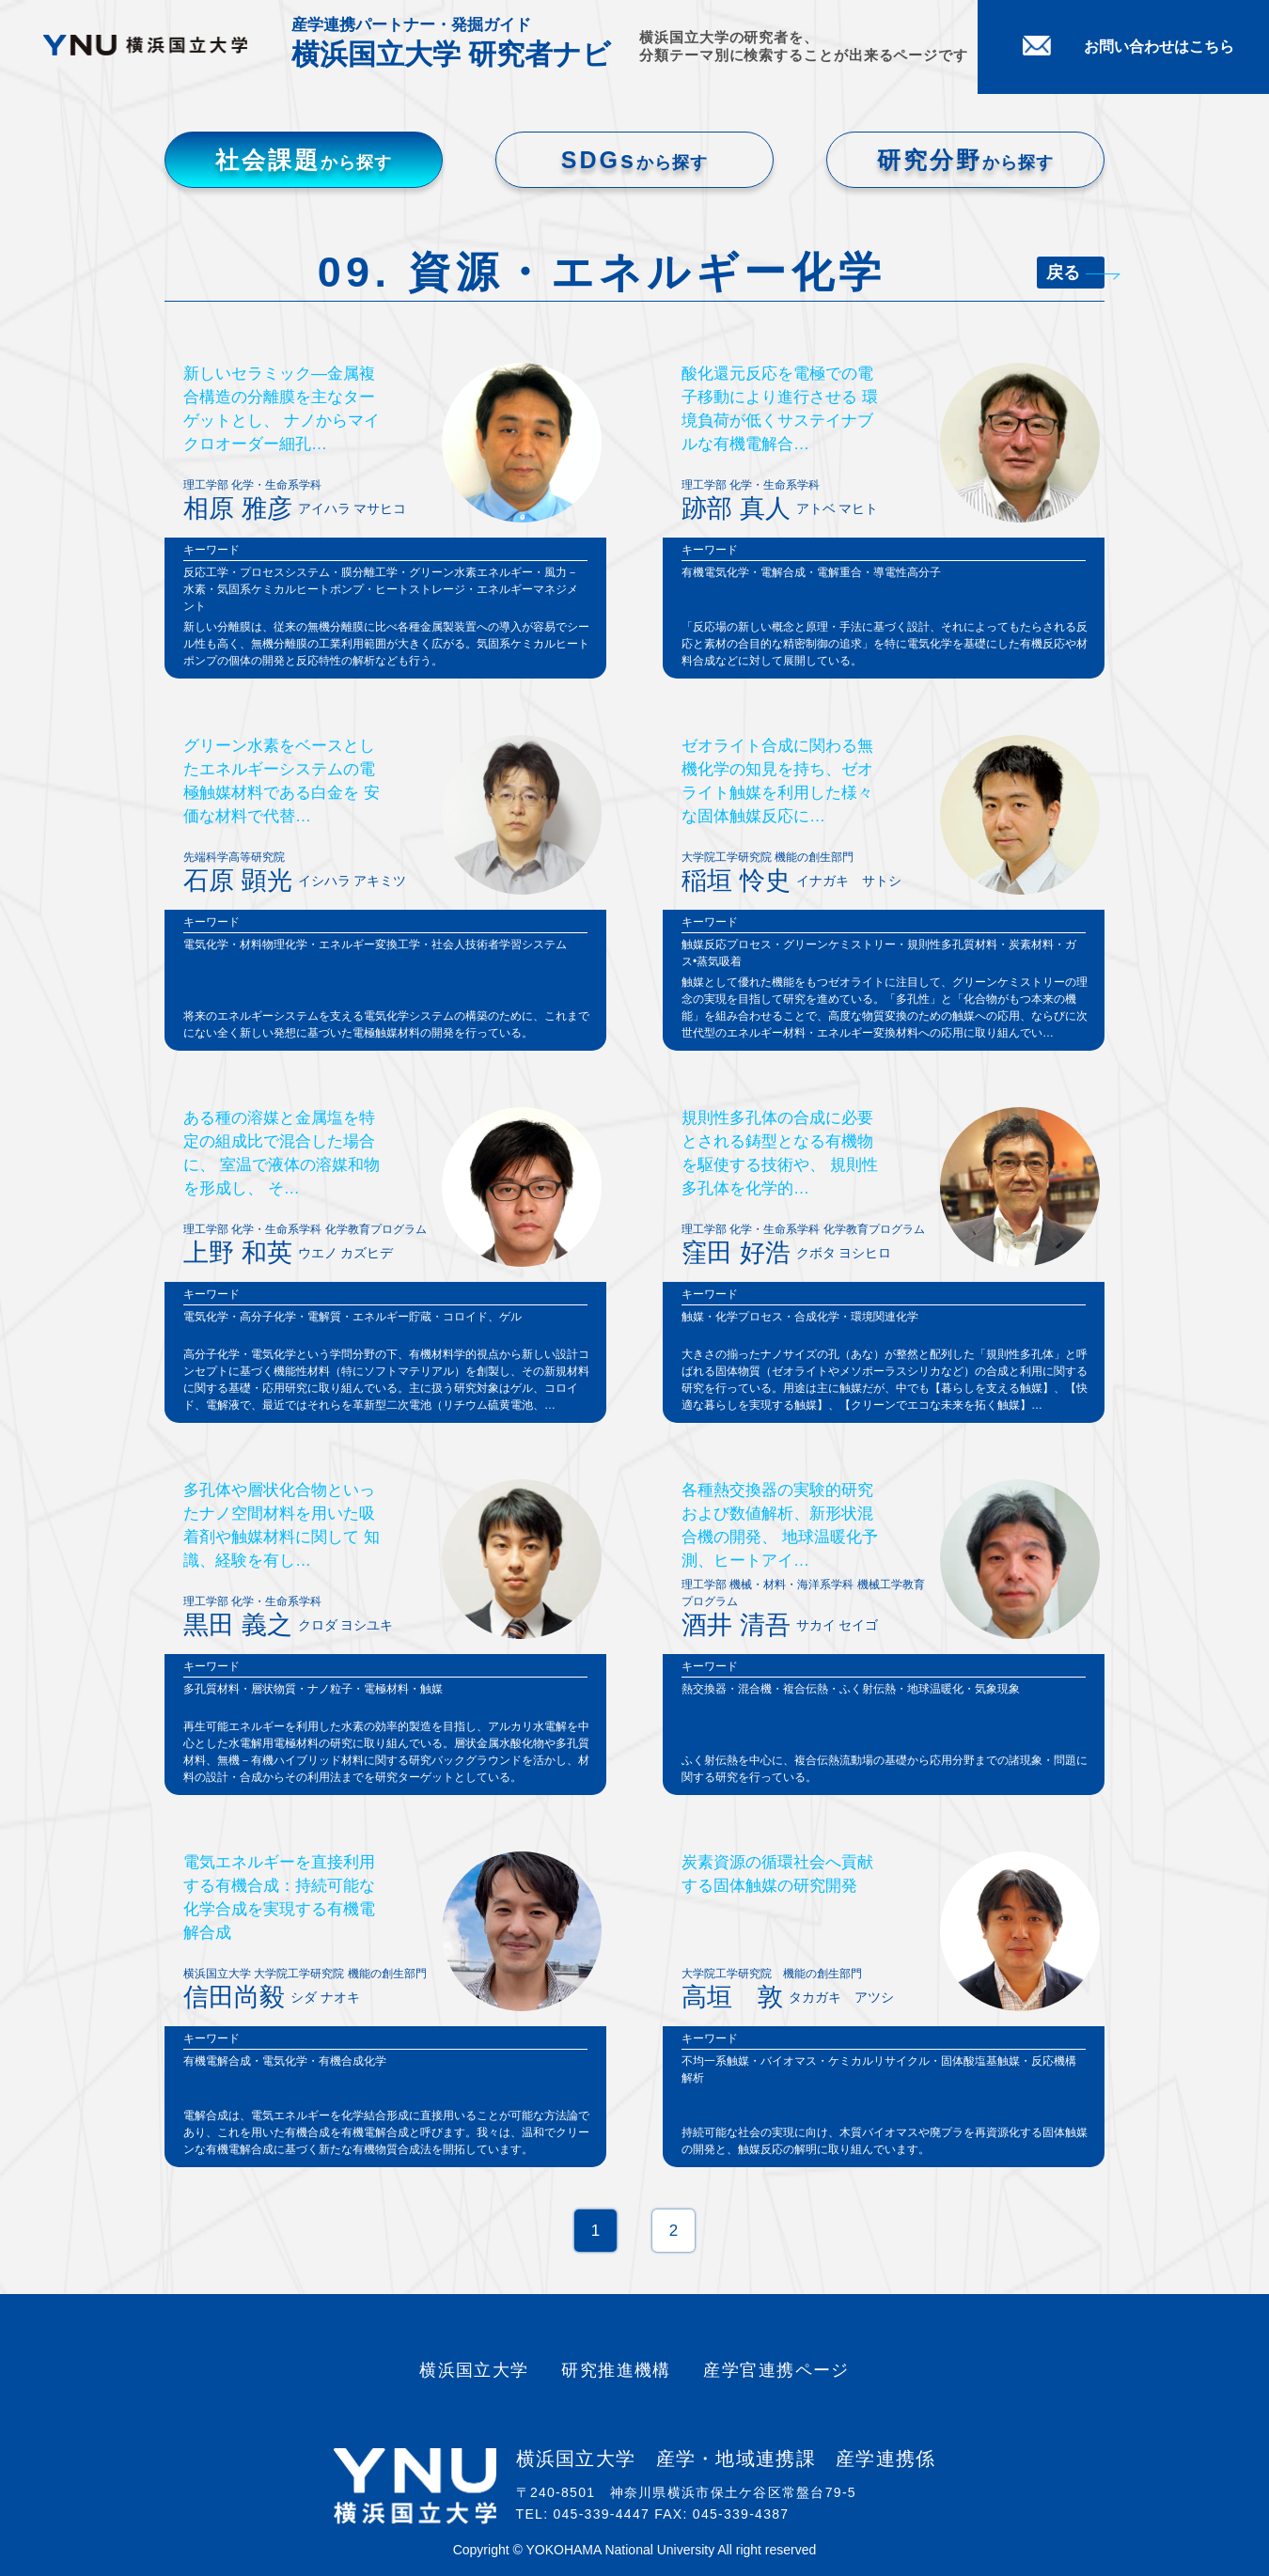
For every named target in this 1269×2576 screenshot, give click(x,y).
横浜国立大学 (474, 2370)
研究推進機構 (616, 2370)
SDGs (634, 160)
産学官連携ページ (776, 2370)
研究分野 (965, 160)
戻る (1075, 272)
